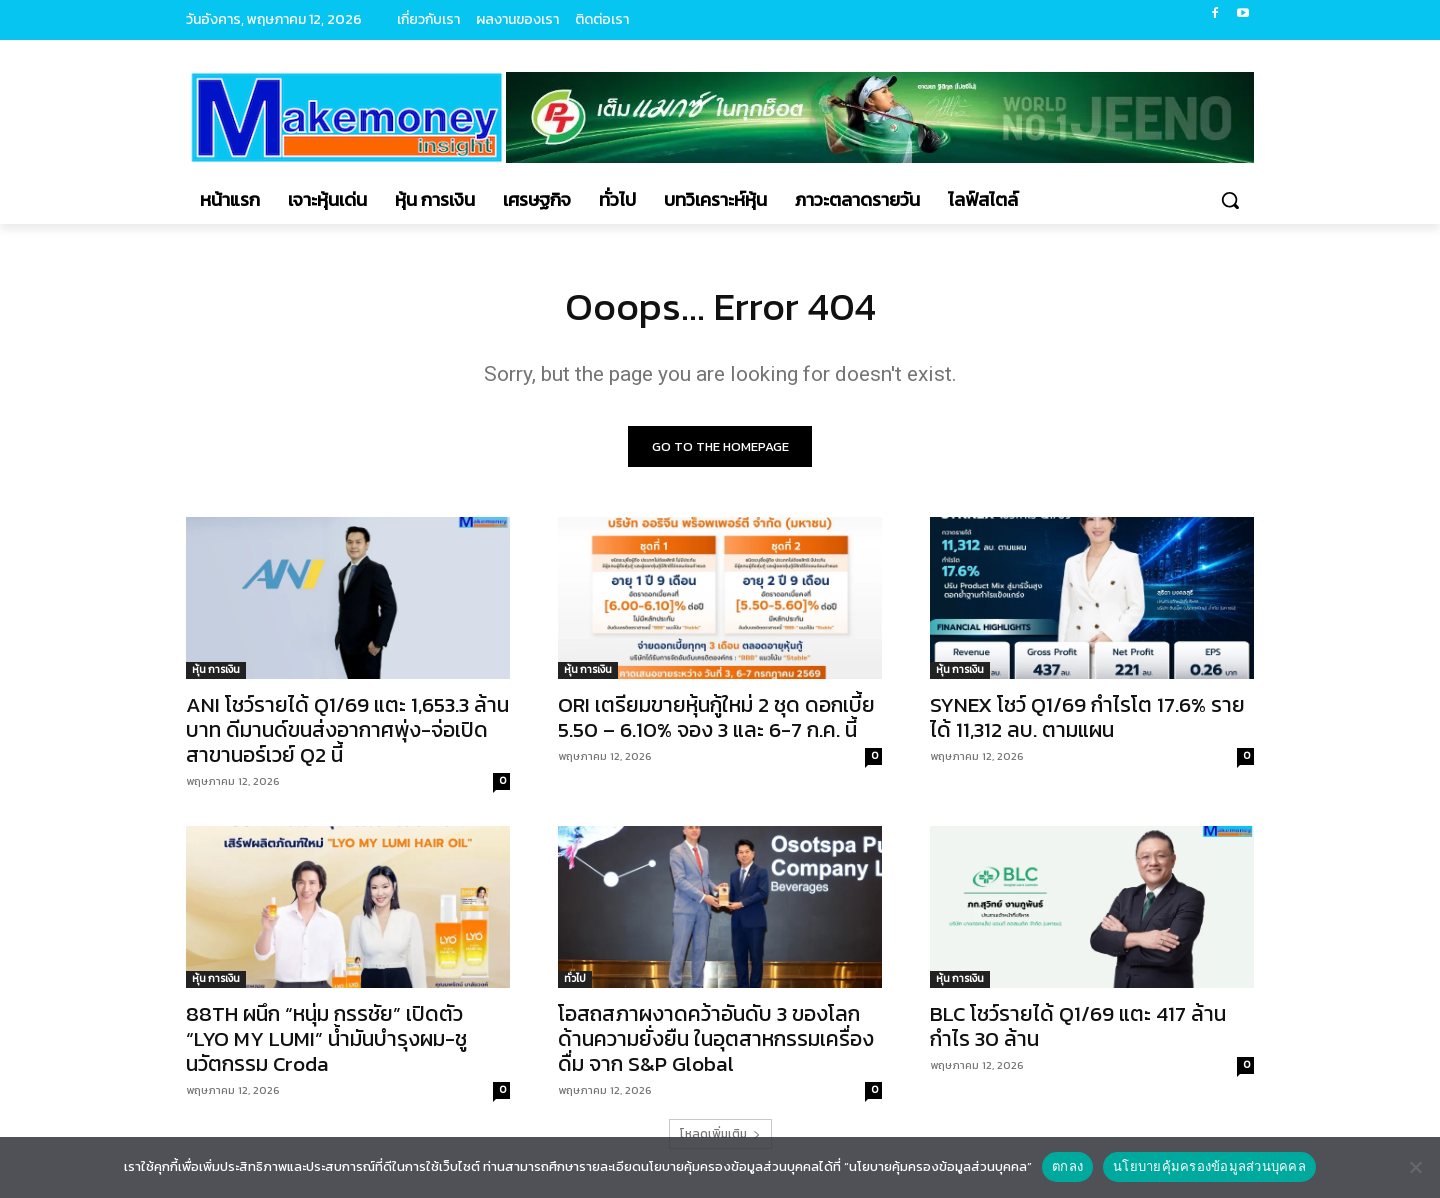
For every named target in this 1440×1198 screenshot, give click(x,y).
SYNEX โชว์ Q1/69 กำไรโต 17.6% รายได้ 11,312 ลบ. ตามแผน (1087, 718)
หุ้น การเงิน (216, 670)
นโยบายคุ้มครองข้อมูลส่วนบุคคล (1209, 1166)
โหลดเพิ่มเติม (720, 1135)
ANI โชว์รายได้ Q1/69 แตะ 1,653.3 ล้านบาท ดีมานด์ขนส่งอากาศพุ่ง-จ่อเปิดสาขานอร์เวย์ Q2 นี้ (347, 730)
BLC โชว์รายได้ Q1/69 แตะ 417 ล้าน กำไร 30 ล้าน (1078, 1027)
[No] (1415, 1167)
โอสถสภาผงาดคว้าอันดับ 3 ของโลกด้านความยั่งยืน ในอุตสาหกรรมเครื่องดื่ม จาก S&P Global (716, 1039)
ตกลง (1067, 1166)
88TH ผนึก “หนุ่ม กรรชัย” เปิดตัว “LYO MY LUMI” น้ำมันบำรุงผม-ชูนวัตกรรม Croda (326, 1039)
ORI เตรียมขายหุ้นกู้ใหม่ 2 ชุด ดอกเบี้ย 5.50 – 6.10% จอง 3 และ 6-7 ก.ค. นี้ (716, 718)
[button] (1230, 200)
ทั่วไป (575, 979)
